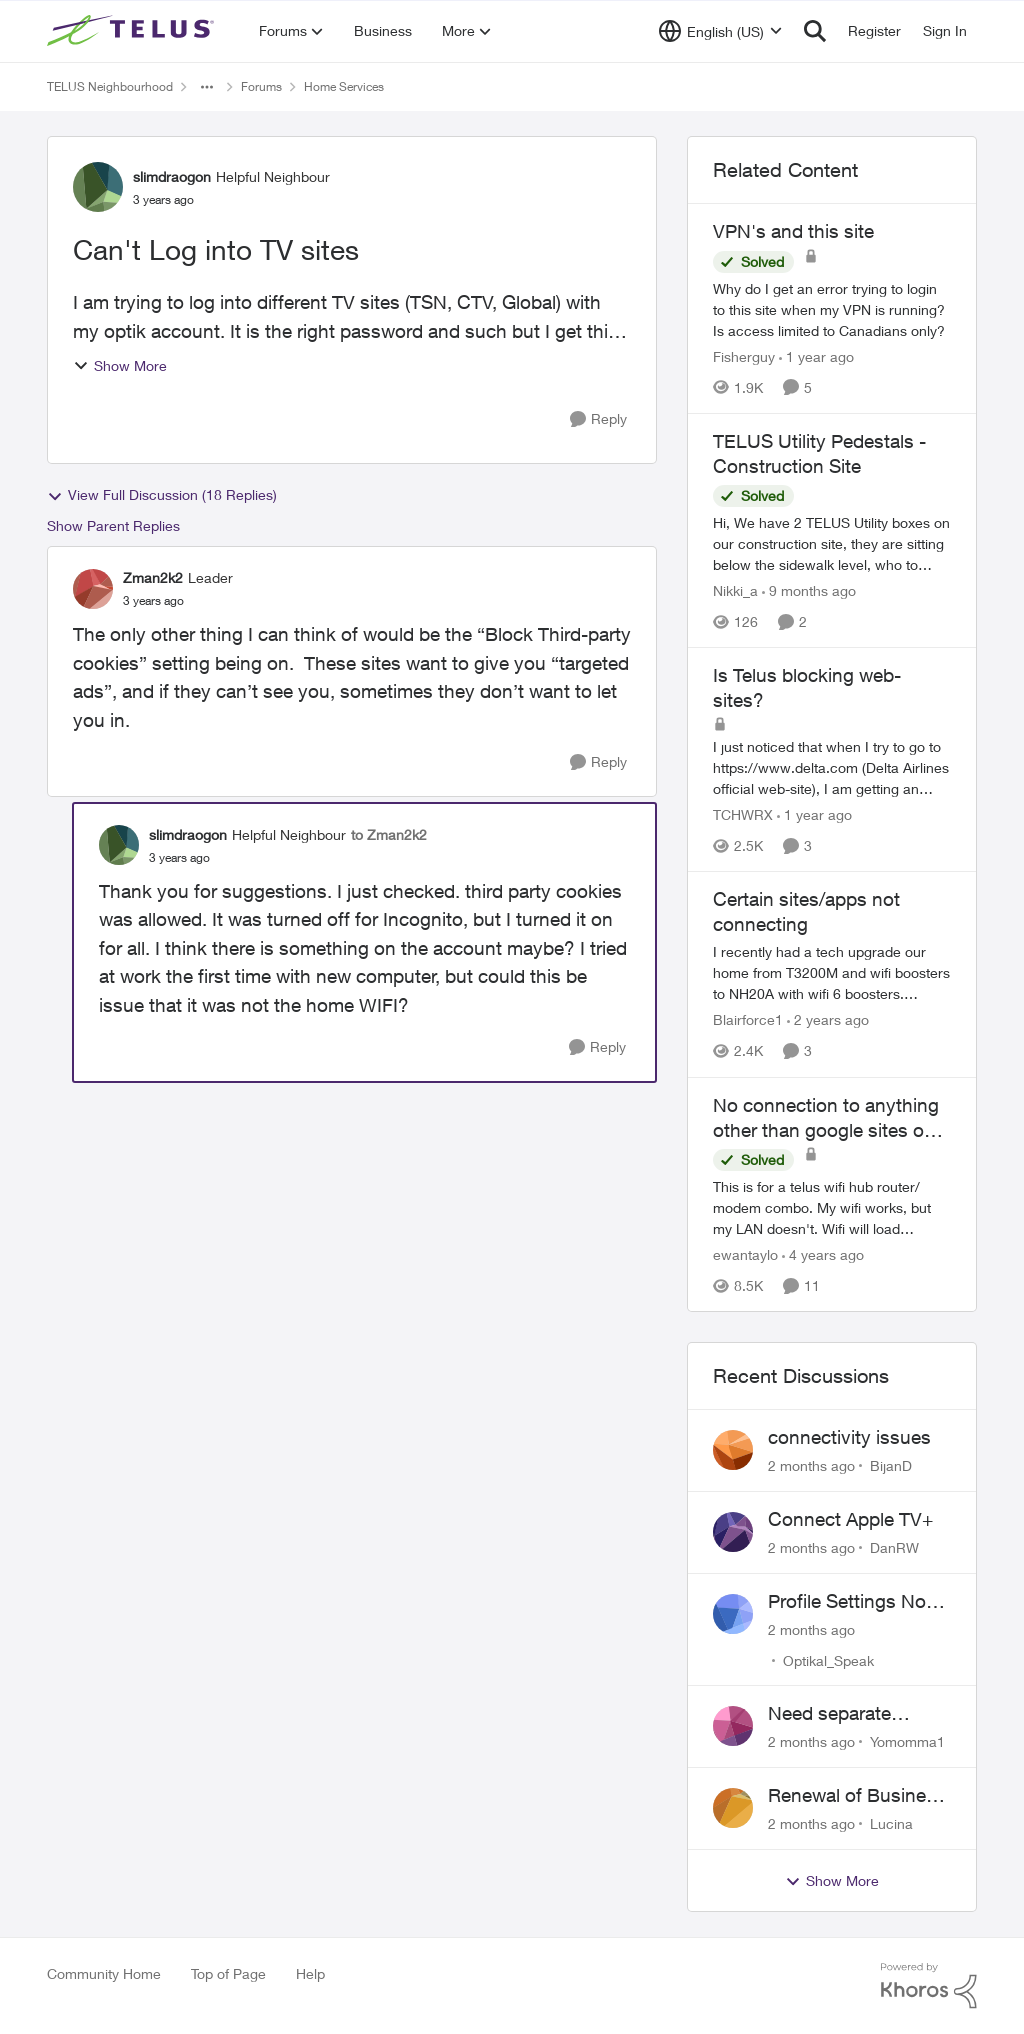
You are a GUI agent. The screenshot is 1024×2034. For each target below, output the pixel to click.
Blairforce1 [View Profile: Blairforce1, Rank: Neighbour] (748, 1020)
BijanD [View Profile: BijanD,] (891, 1465)
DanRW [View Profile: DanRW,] (894, 1547)
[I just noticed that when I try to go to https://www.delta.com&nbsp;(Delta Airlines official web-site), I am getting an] (832, 767)
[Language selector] (720, 31)
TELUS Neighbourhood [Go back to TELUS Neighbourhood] (110, 86)
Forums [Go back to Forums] (261, 86)
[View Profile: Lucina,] (733, 1808)
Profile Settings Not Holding (850, 1602)
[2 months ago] (811, 1465)
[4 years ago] (823, 1254)
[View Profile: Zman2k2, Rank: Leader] (93, 589)
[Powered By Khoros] (929, 1986)
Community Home (104, 1973)
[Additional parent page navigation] (207, 87)
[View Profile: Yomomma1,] (733, 1726)
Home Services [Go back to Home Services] (344, 86)
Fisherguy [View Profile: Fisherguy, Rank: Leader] (744, 356)
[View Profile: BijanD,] (733, 1450)
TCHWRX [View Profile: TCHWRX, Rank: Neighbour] (743, 814)
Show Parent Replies (113, 525)
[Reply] (598, 419)
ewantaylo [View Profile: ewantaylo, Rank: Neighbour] (745, 1254)
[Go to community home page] (133, 31)
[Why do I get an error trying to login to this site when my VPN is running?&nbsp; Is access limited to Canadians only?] (832, 309)
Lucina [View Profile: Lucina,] (891, 1823)
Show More (120, 365)
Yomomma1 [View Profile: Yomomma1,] (907, 1741)
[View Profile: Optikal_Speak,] (733, 1614)
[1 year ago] (816, 356)
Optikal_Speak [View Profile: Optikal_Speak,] (828, 1659)
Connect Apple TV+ (850, 1519)
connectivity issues (849, 1437)
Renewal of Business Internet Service (857, 1796)
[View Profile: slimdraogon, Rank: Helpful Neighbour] (98, 187)
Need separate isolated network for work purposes (851, 1714)
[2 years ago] (828, 1020)
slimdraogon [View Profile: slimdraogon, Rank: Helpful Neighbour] (172, 176)
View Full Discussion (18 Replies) (162, 495)
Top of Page (228, 1973)
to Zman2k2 (389, 834)
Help (310, 1973)
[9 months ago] (809, 590)
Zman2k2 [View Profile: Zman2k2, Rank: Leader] (153, 577)
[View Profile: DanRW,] (733, 1532)
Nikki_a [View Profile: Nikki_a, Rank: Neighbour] (735, 590)
